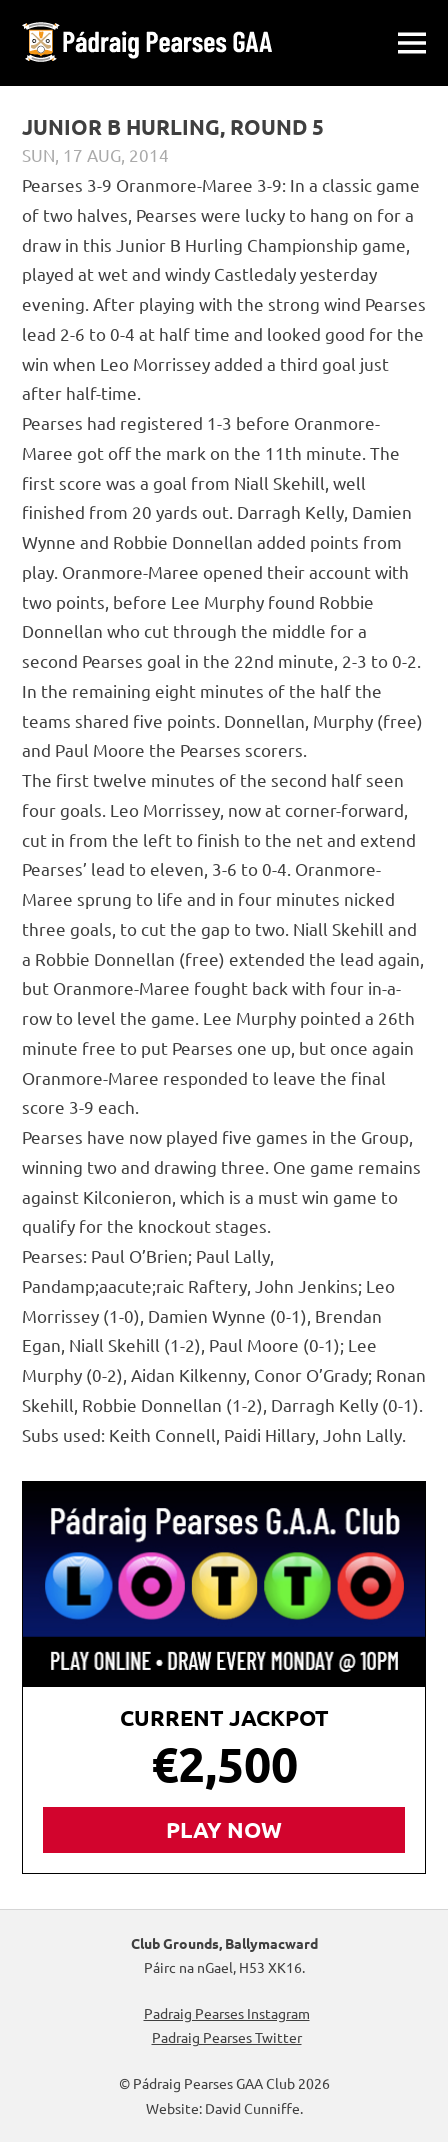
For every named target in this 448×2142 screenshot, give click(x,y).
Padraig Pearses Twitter (224, 2037)
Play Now (224, 1829)
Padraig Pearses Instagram (224, 2013)
